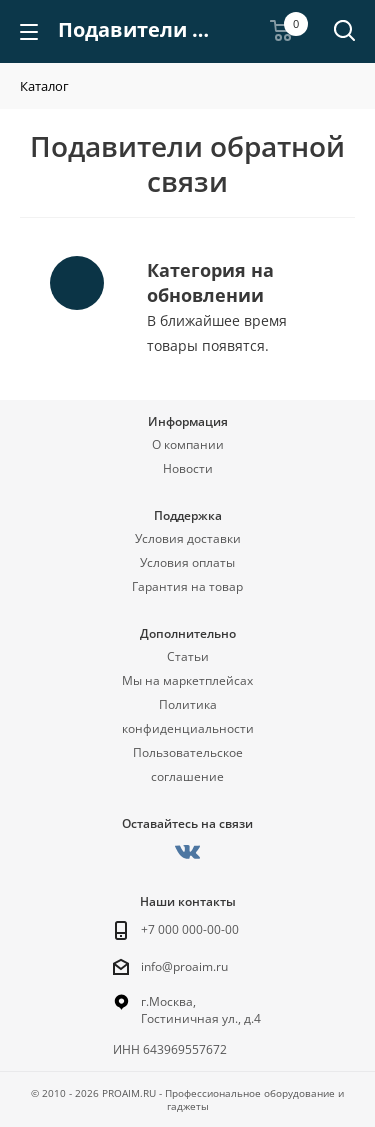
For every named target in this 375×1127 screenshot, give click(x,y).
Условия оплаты (187, 562)
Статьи (188, 656)
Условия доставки (188, 538)
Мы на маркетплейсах (187, 680)
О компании (188, 444)
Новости (188, 468)
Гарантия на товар (187, 586)
